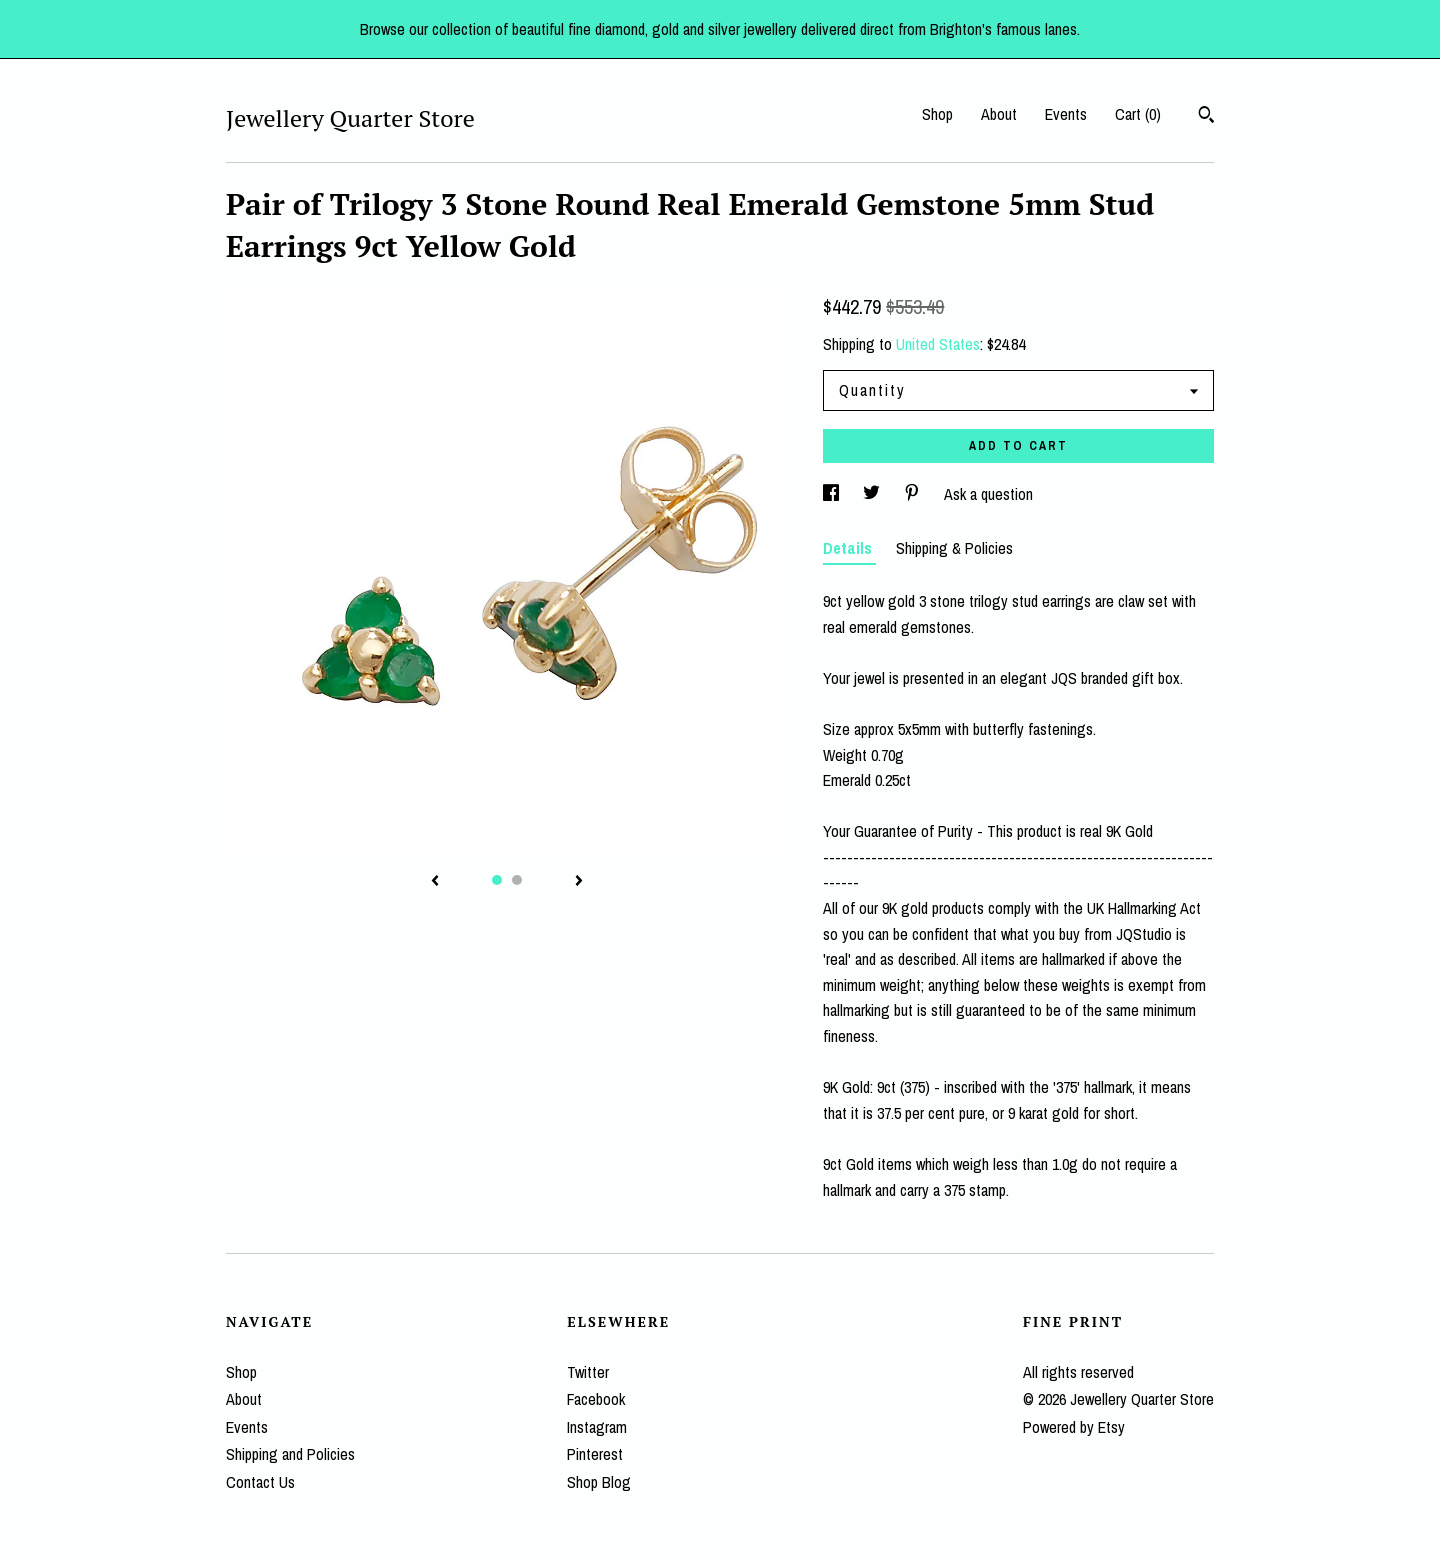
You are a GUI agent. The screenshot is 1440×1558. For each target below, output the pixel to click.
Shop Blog (599, 1482)
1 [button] (497, 880)
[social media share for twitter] (873, 494)
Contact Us (260, 1482)
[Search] (1206, 117)
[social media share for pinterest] (914, 494)
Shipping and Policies (290, 1454)
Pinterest (595, 1454)
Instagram (597, 1427)
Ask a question (988, 494)
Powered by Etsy (1074, 1427)
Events (1066, 114)
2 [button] (517, 880)
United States (938, 344)
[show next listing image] (579, 882)
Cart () (1138, 114)
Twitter (588, 1372)
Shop (937, 114)
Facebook (596, 1399)
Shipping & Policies (954, 548)
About (999, 114)
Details (849, 548)
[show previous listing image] (435, 882)
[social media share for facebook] (833, 494)
